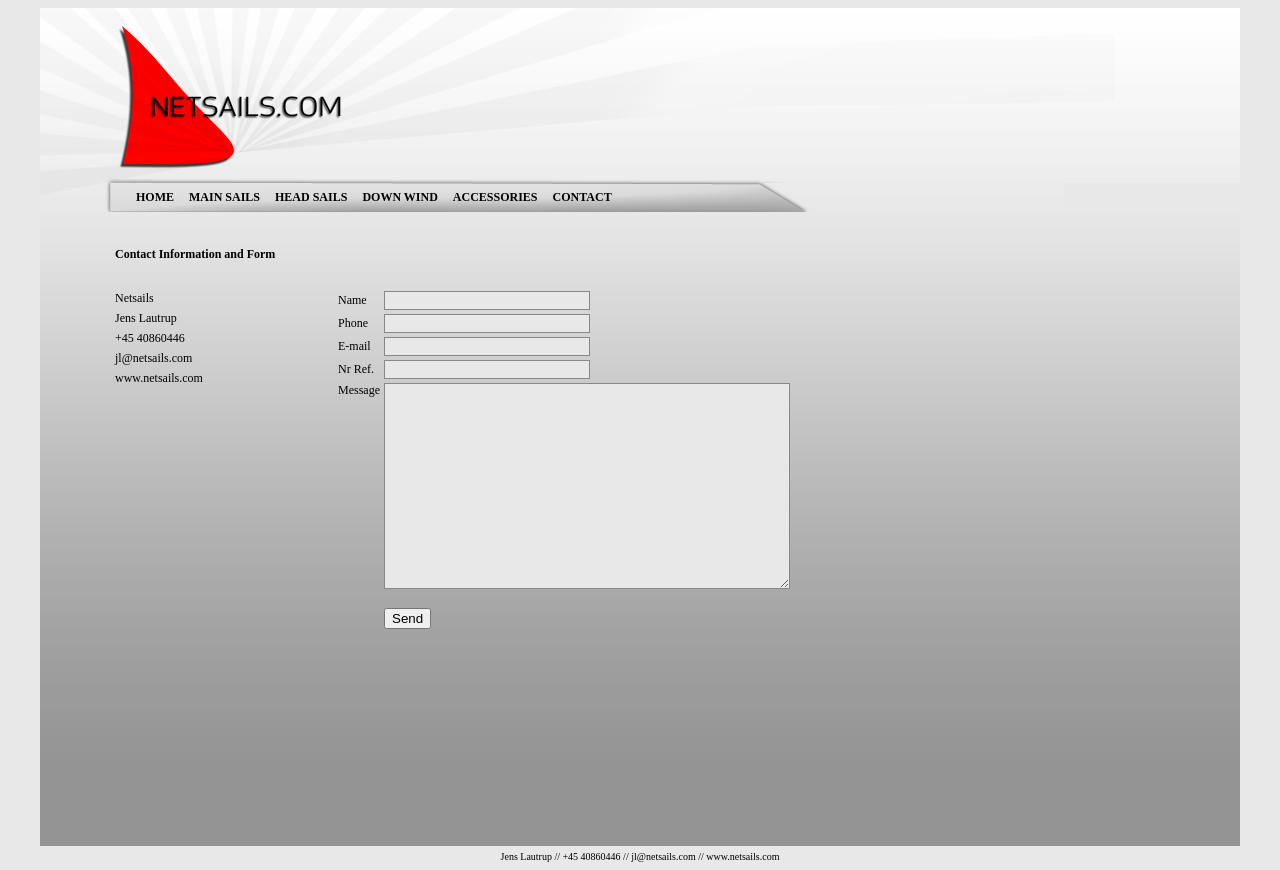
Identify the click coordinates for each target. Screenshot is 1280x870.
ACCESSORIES (495, 197)
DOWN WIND (399, 197)
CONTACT (582, 197)
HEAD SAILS (311, 197)
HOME (155, 197)
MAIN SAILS (224, 197)
